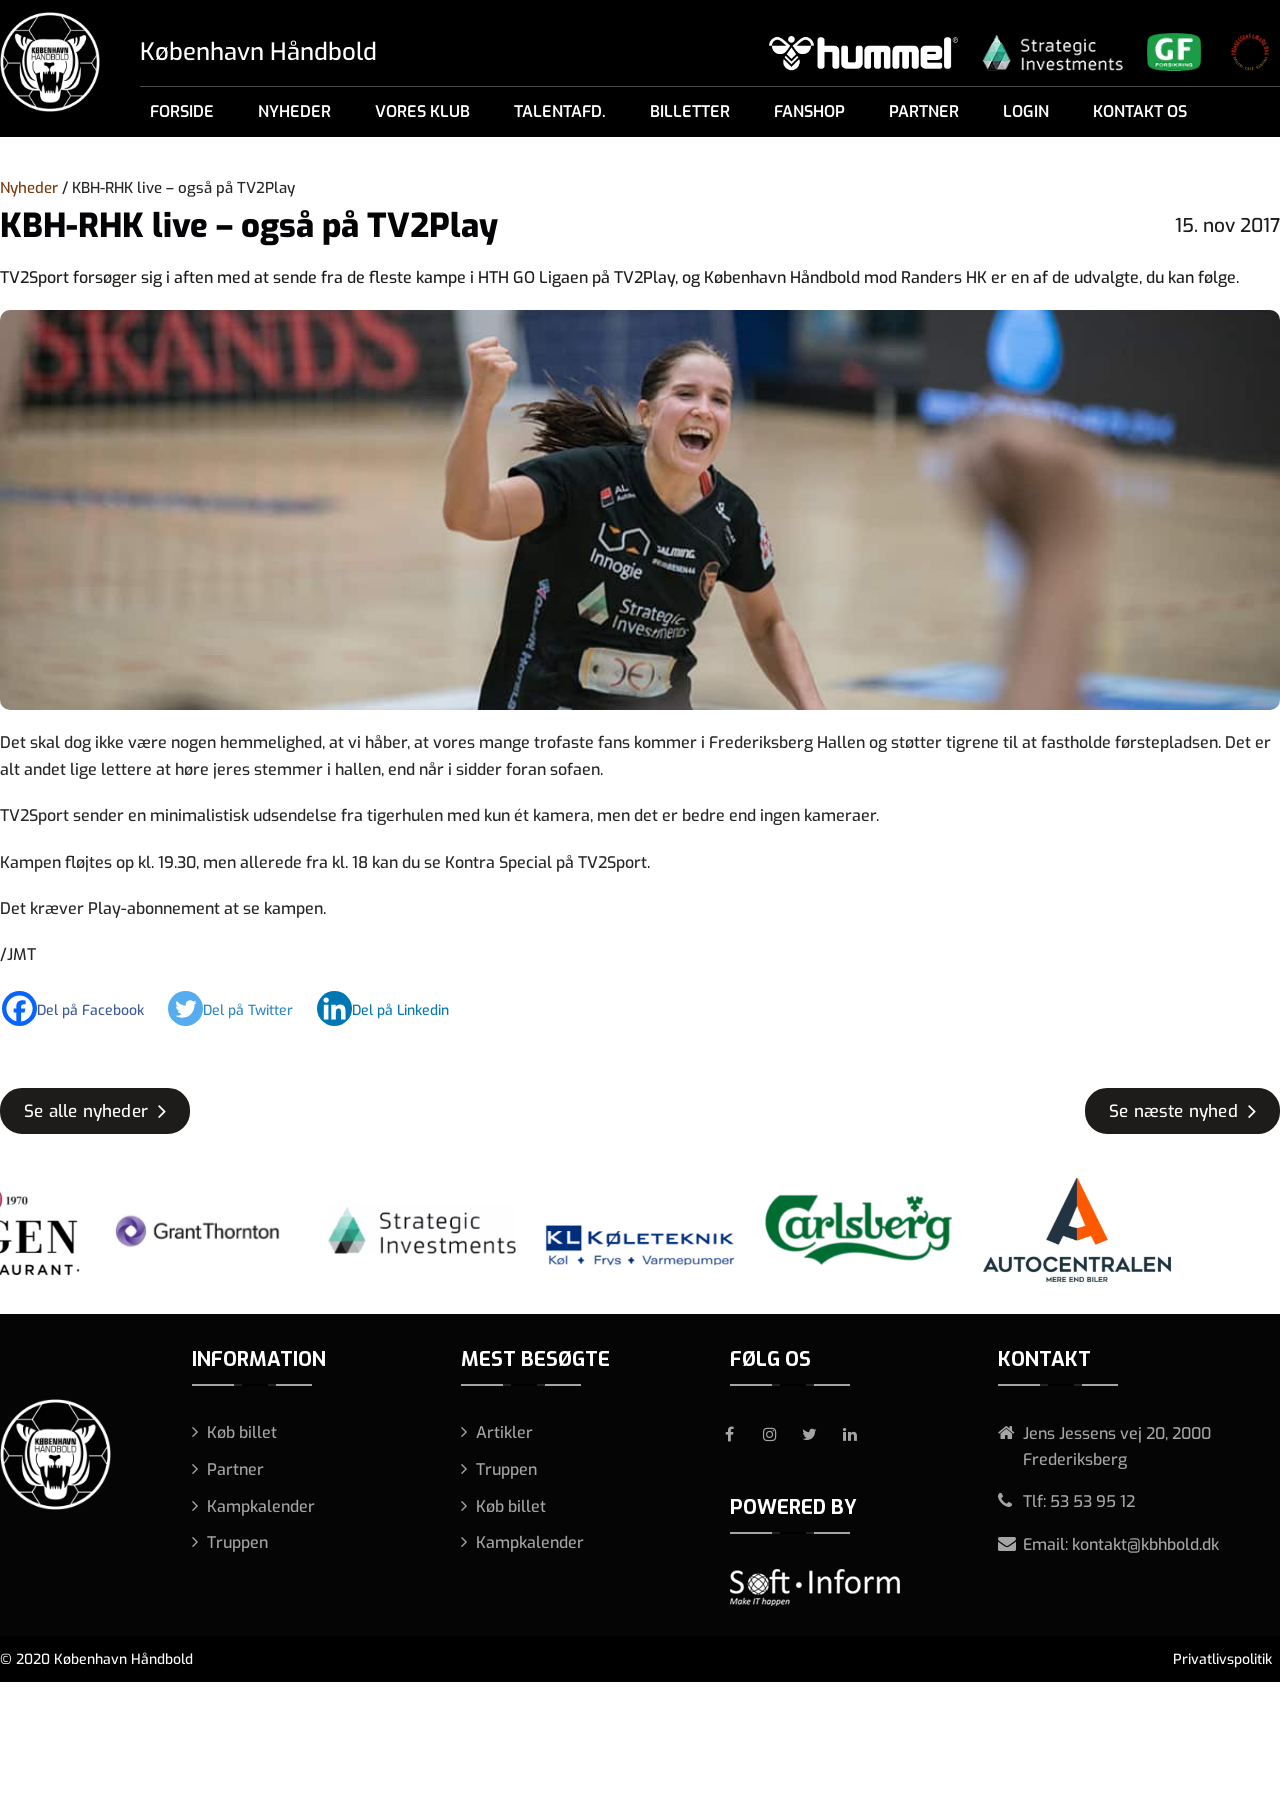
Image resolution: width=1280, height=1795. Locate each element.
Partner (924, 111)
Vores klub (422, 111)
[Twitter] (240, 1008)
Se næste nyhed (1173, 1111)
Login (1026, 111)
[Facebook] (83, 1008)
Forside (182, 111)
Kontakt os (1140, 111)
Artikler (504, 1432)
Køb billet (242, 1432)
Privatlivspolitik (1222, 1659)
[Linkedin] (393, 1008)
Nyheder (294, 111)
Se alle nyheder (86, 1111)
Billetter (690, 111)
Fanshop (809, 111)
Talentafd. (560, 111)
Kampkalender (261, 1506)
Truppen (237, 1542)
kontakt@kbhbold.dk (1145, 1544)
